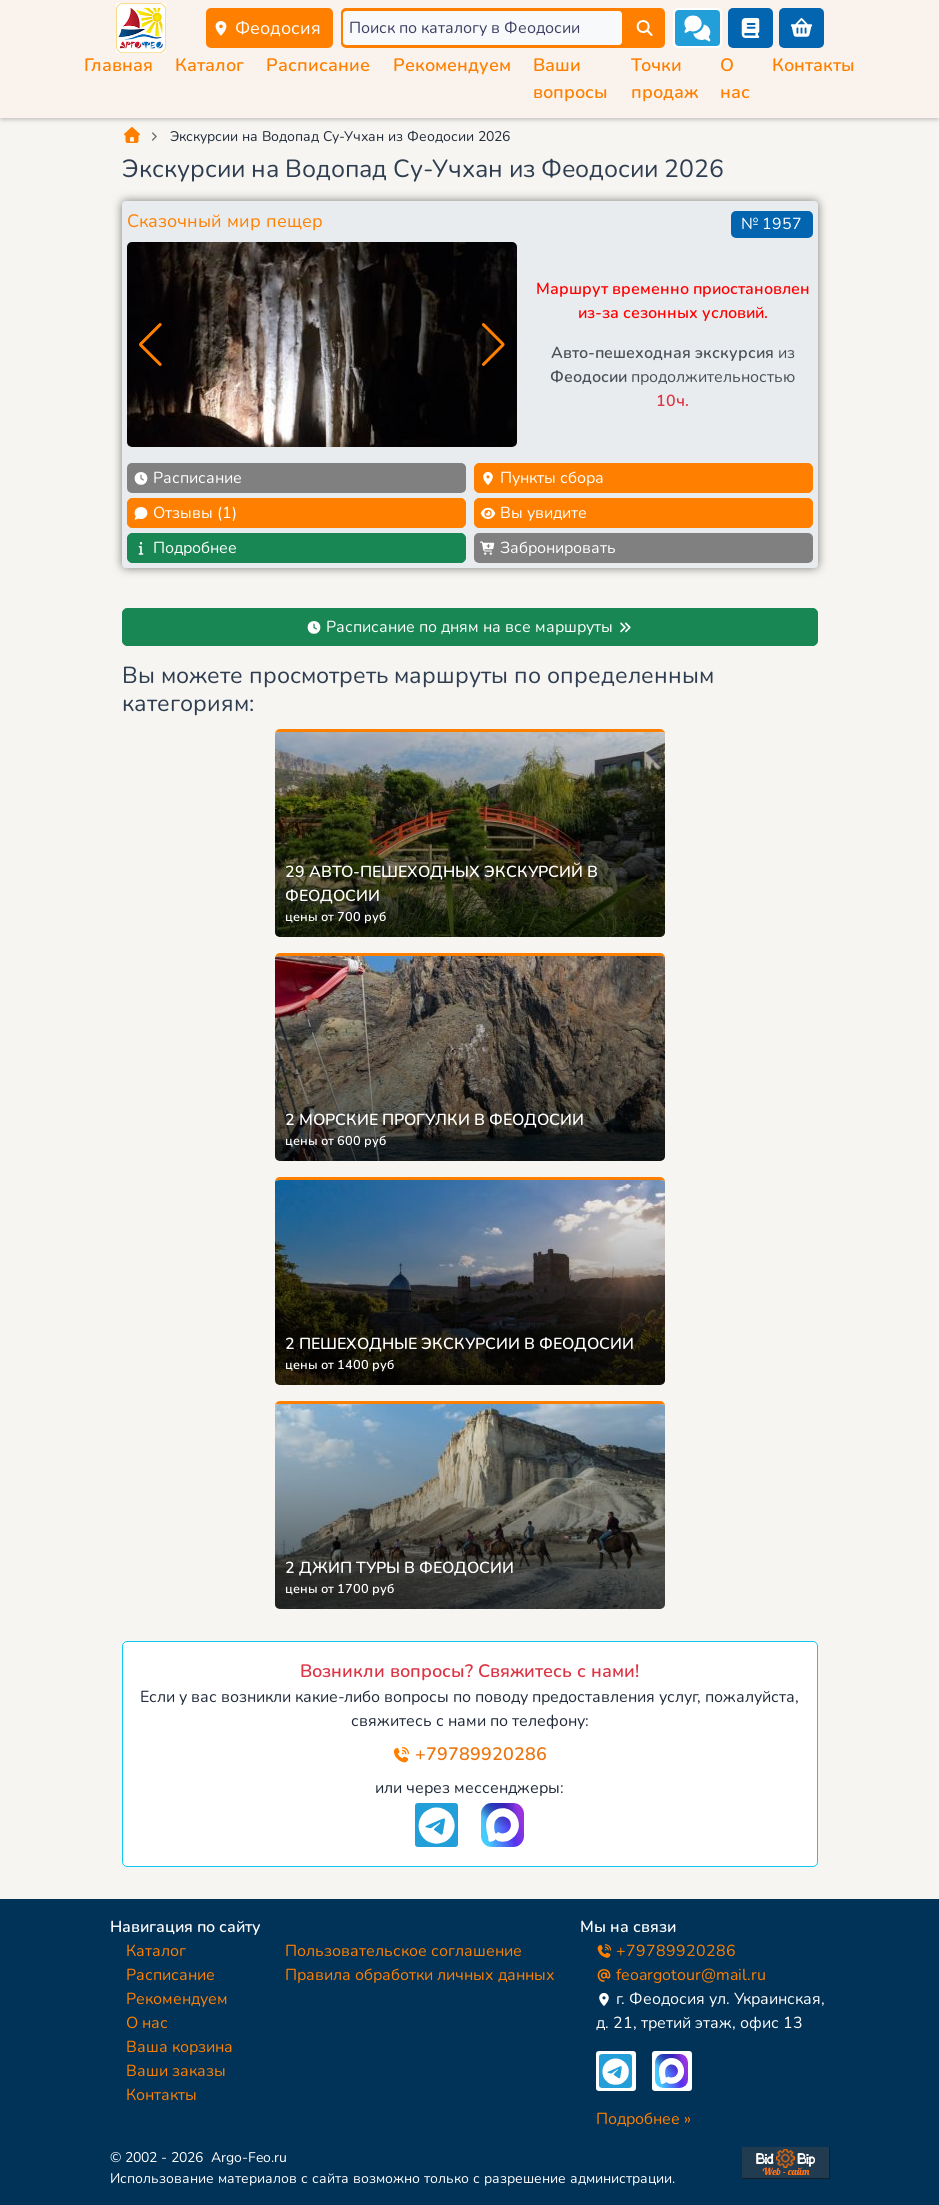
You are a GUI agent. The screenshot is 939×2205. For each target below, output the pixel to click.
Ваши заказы (176, 2071)
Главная (118, 65)
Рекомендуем (452, 65)
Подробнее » (643, 2119)
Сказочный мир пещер (225, 221)
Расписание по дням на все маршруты (469, 627)
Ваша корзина (179, 2047)
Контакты (813, 65)
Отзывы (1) (185, 513)
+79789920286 (469, 1754)
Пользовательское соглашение (403, 1951)
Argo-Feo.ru (249, 2157)
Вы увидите (533, 513)
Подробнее (185, 548)
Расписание (318, 65)
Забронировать (548, 548)
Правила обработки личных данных (420, 1975)
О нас (147, 2023)
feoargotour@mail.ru (681, 1975)
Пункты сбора (542, 478)
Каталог (209, 65)
